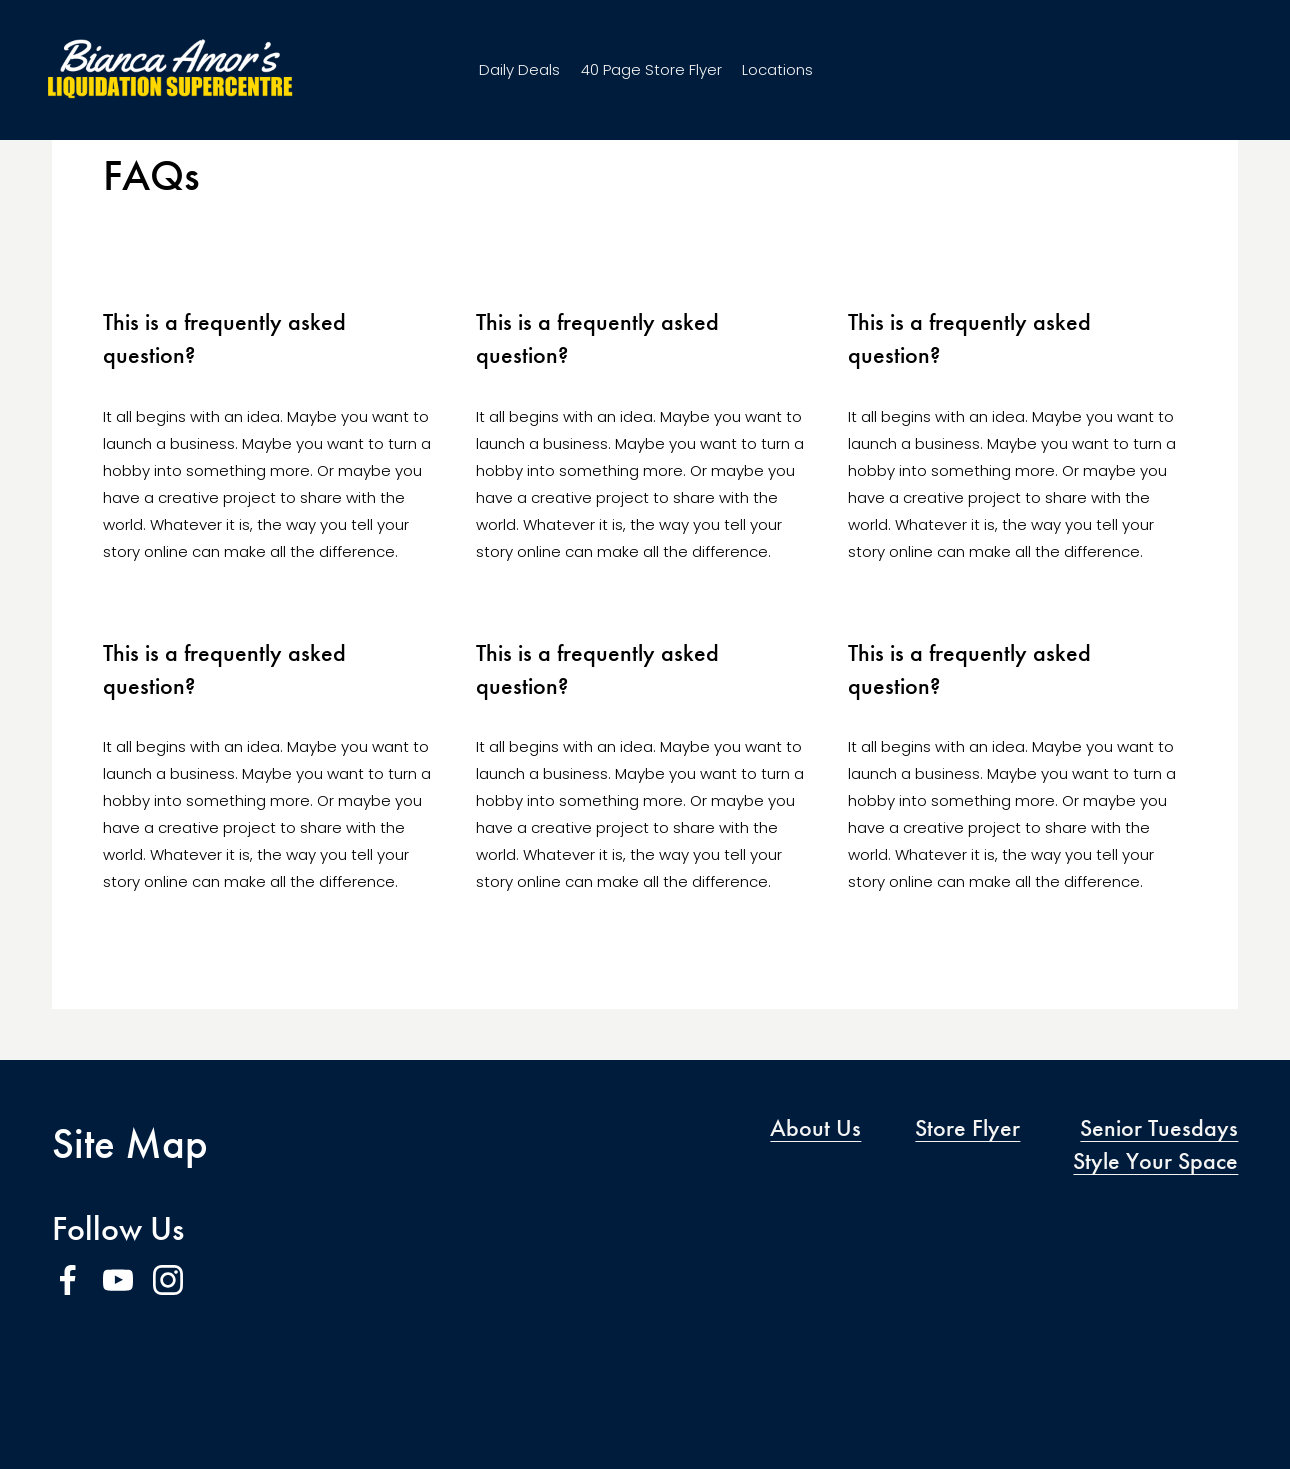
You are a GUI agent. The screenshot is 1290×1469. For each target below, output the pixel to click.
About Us (815, 1128)
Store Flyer (967, 1128)
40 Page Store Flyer (651, 76)
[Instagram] (168, 1280)
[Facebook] (68, 1280)
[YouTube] (118, 1280)
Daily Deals (519, 76)
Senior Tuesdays (1159, 1128)
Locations (777, 76)
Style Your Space (1155, 1161)
